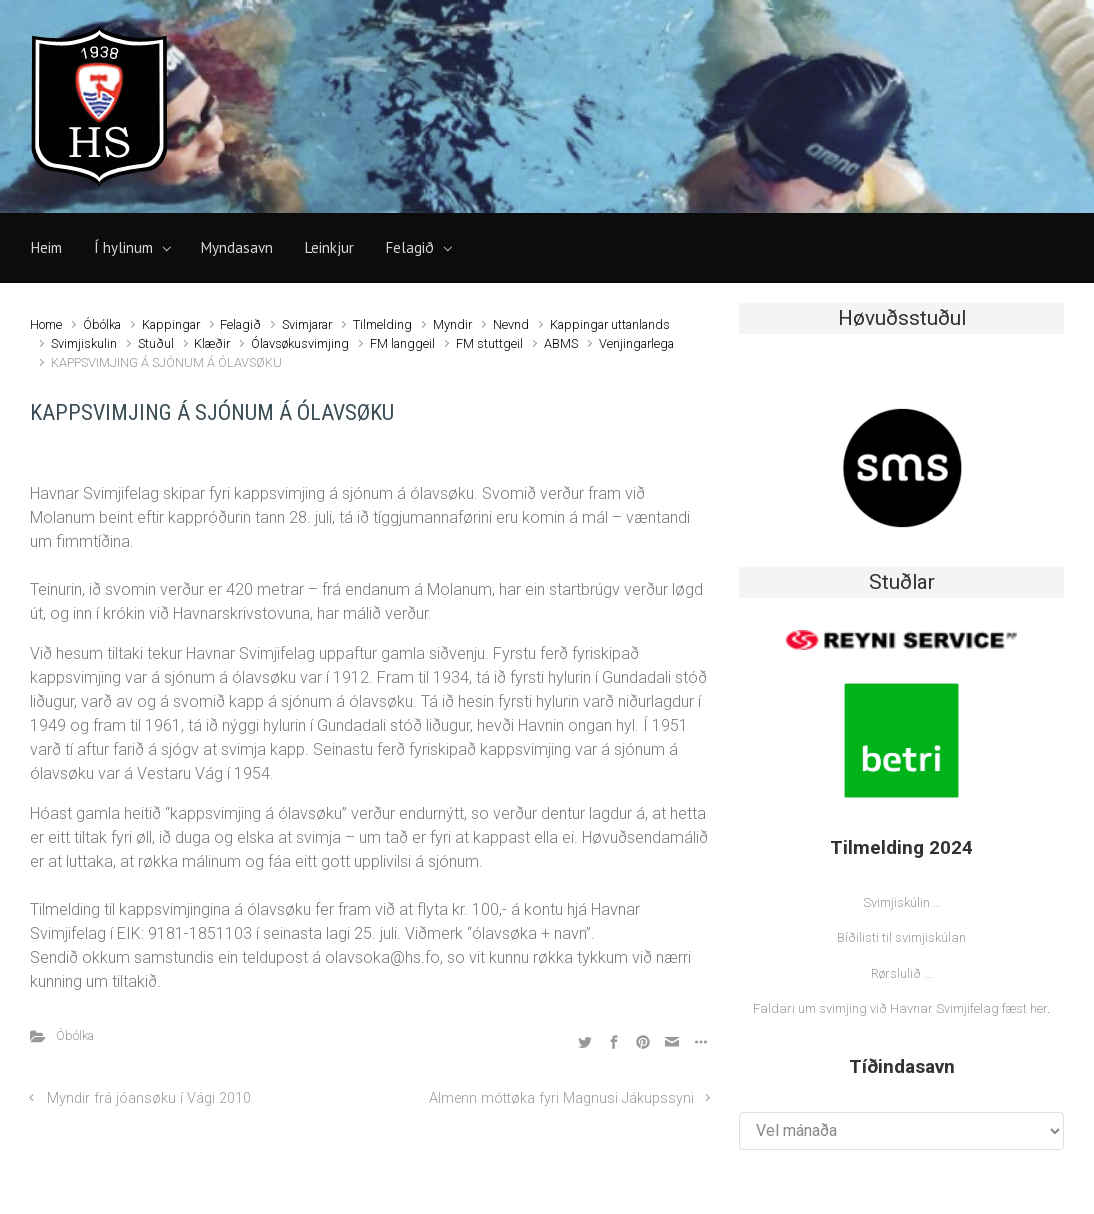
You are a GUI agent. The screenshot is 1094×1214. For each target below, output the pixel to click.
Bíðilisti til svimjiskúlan (901, 937)
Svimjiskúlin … (902, 902)
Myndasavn (237, 247)
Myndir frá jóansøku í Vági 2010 (149, 1098)
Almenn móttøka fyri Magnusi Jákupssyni (561, 1098)
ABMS (561, 343)
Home (46, 324)
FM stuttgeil (489, 343)
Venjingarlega (636, 343)
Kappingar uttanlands (610, 324)
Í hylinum (123, 247)
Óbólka (102, 324)
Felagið (410, 247)
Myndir (452, 324)
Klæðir (212, 343)
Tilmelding (382, 324)
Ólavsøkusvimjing (300, 343)
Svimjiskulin (84, 343)
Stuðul (156, 343)
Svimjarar (307, 324)
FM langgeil (402, 343)
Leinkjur (329, 247)
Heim (46, 247)
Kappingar (171, 324)
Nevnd (511, 324)
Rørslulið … (901, 973)
